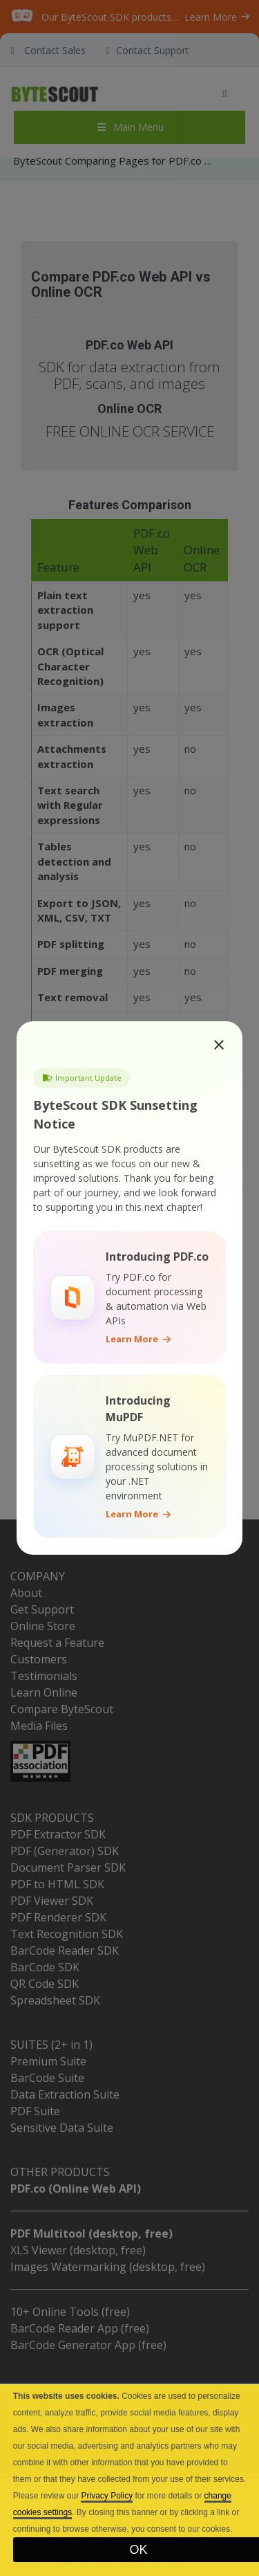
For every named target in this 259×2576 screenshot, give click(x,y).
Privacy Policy (107, 2496)
